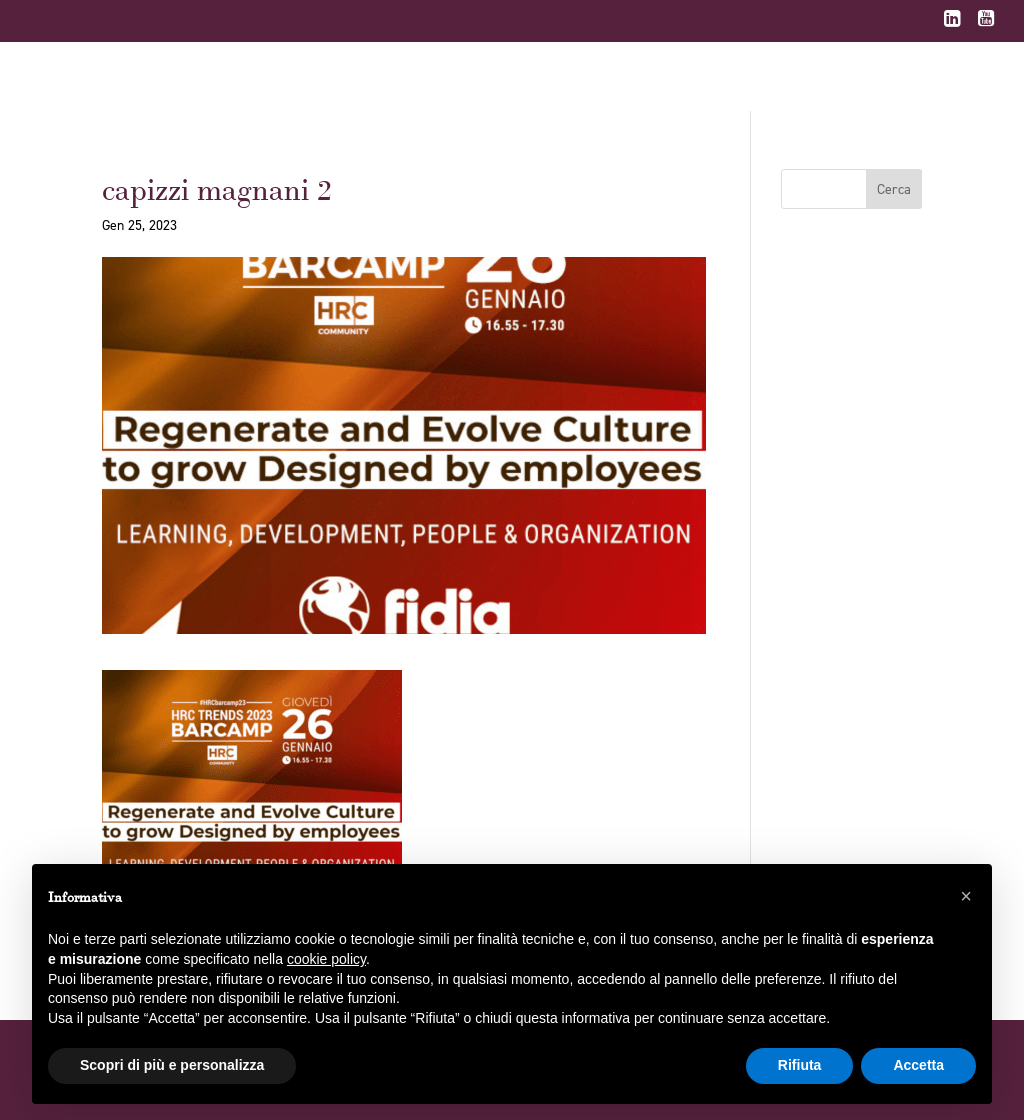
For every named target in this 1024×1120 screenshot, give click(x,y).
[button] (966, 896)
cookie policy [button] (326, 959)
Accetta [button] (918, 1065)
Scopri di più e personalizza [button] (172, 1065)
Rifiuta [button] (800, 1065)
